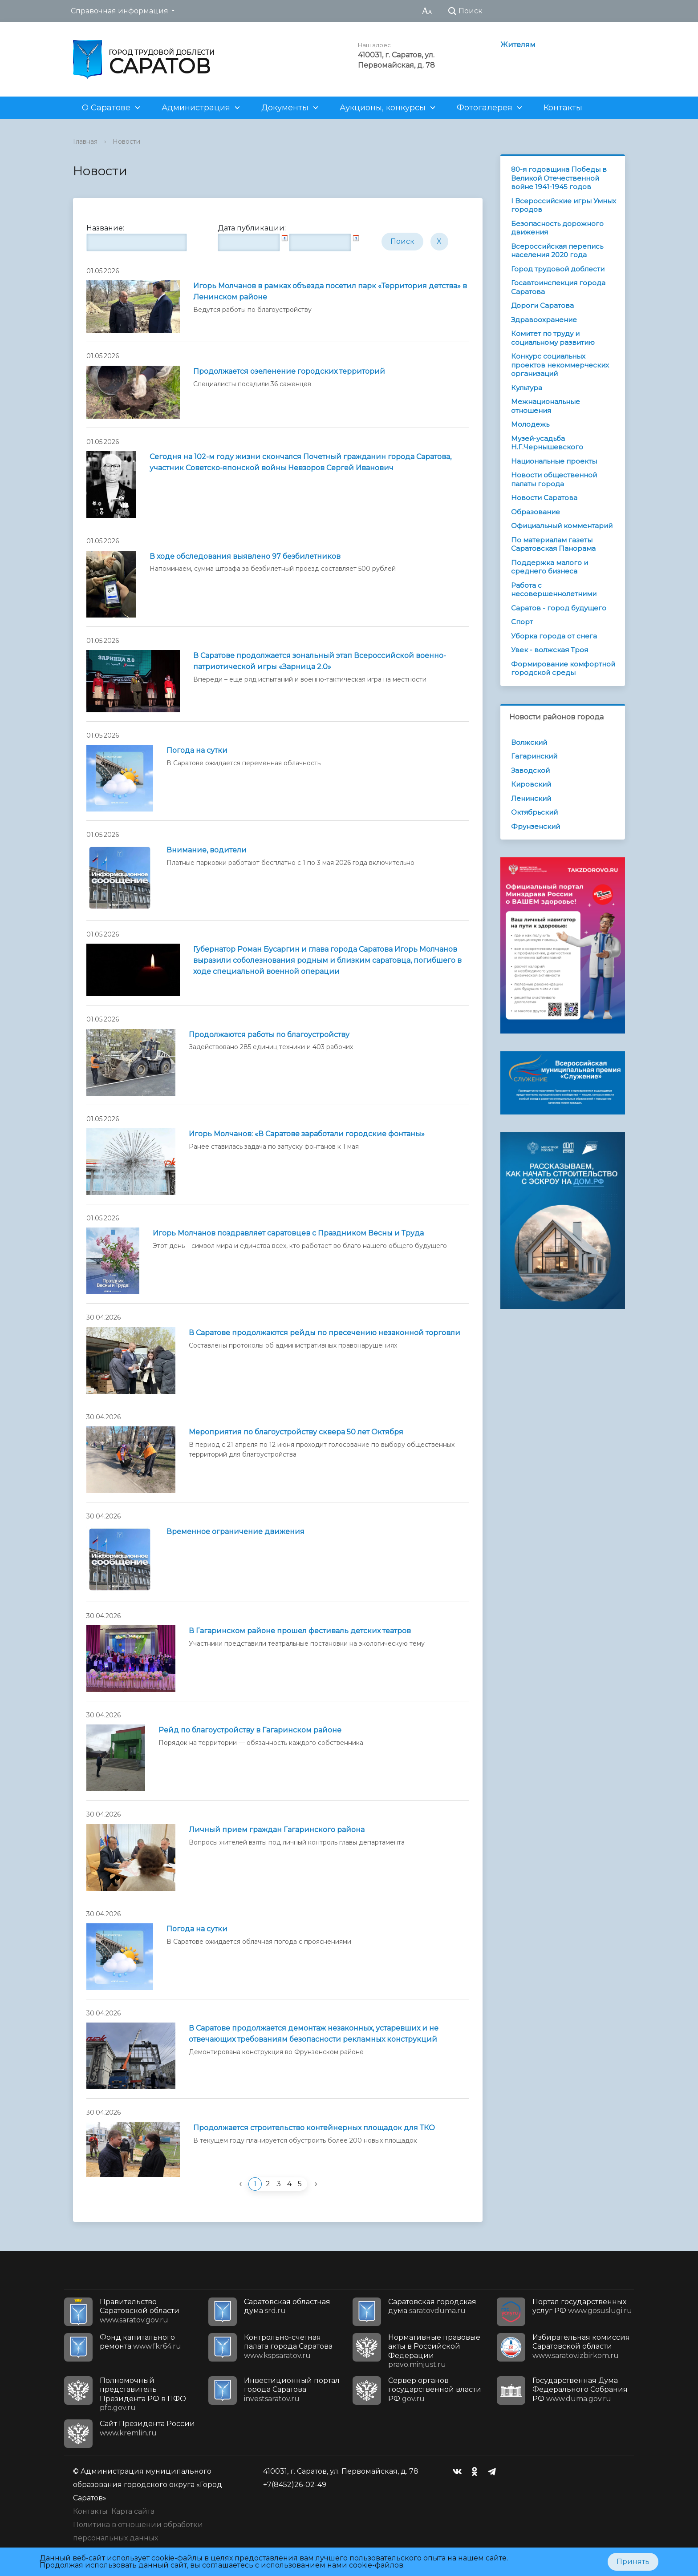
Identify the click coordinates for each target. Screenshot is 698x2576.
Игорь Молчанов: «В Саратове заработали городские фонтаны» (307, 1134)
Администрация (196, 108)
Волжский (529, 742)
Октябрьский (534, 812)
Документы (284, 108)
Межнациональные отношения (545, 406)
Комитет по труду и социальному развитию (553, 338)
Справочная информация (119, 11)
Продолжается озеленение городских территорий (289, 371)
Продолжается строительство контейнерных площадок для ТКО (314, 2128)
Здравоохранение (544, 319)
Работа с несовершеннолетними (554, 589)
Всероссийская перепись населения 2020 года (557, 250)
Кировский (531, 784)
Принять (633, 2561)
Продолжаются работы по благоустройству (269, 1034)
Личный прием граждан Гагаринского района (277, 1829)
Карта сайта (132, 2511)
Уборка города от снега (554, 636)
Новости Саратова (544, 497)
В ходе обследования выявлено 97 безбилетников (245, 556)
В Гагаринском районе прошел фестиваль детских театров (300, 1631)
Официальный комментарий (562, 525)
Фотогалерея (484, 108)
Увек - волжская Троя (549, 650)
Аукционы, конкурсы (383, 108)
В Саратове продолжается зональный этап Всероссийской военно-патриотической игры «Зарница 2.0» (319, 661)
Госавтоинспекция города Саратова (558, 287)
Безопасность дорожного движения (557, 228)
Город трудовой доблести (558, 269)
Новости (126, 141)
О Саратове (106, 108)
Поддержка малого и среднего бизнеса (549, 567)
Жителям (518, 44)
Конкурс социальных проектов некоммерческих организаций (560, 365)
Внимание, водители (206, 850)
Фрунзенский (535, 826)
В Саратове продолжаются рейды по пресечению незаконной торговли (324, 1332)
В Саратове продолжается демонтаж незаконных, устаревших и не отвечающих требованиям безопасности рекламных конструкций (313, 2033)
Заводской (530, 770)
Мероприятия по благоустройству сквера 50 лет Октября (296, 1432)
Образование (535, 512)
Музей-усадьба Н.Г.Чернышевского (547, 443)
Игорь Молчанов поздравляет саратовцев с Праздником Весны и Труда (288, 1233)
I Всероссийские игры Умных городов (563, 205)
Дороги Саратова (542, 305)
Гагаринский (534, 756)
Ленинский (531, 798)
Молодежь (530, 424)
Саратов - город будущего (558, 608)
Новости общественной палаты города (554, 479)
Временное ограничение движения (235, 1531)
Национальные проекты (554, 461)
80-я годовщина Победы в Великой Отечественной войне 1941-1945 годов (559, 178)
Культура (526, 388)
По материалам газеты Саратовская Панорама (553, 544)
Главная (85, 141)
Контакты (563, 108)
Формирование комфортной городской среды (563, 668)
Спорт (522, 622)
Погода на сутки (196, 750)
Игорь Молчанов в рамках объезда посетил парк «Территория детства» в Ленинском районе (330, 291)
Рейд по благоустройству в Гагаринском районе (249, 1730)
